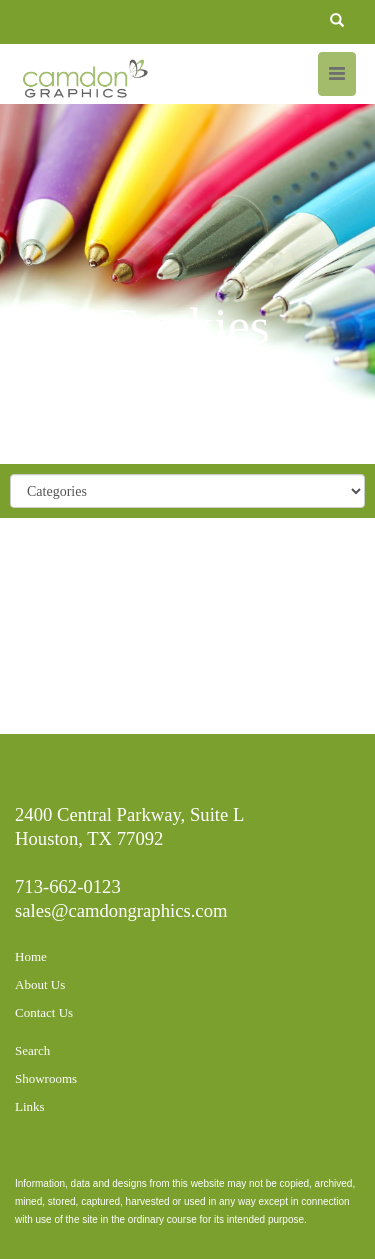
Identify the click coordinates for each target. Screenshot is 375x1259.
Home (31, 956)
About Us (40, 984)
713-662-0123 (68, 886)
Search (32, 1050)
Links (30, 1106)
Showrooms (46, 1078)
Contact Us (44, 1012)
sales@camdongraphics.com (121, 910)
